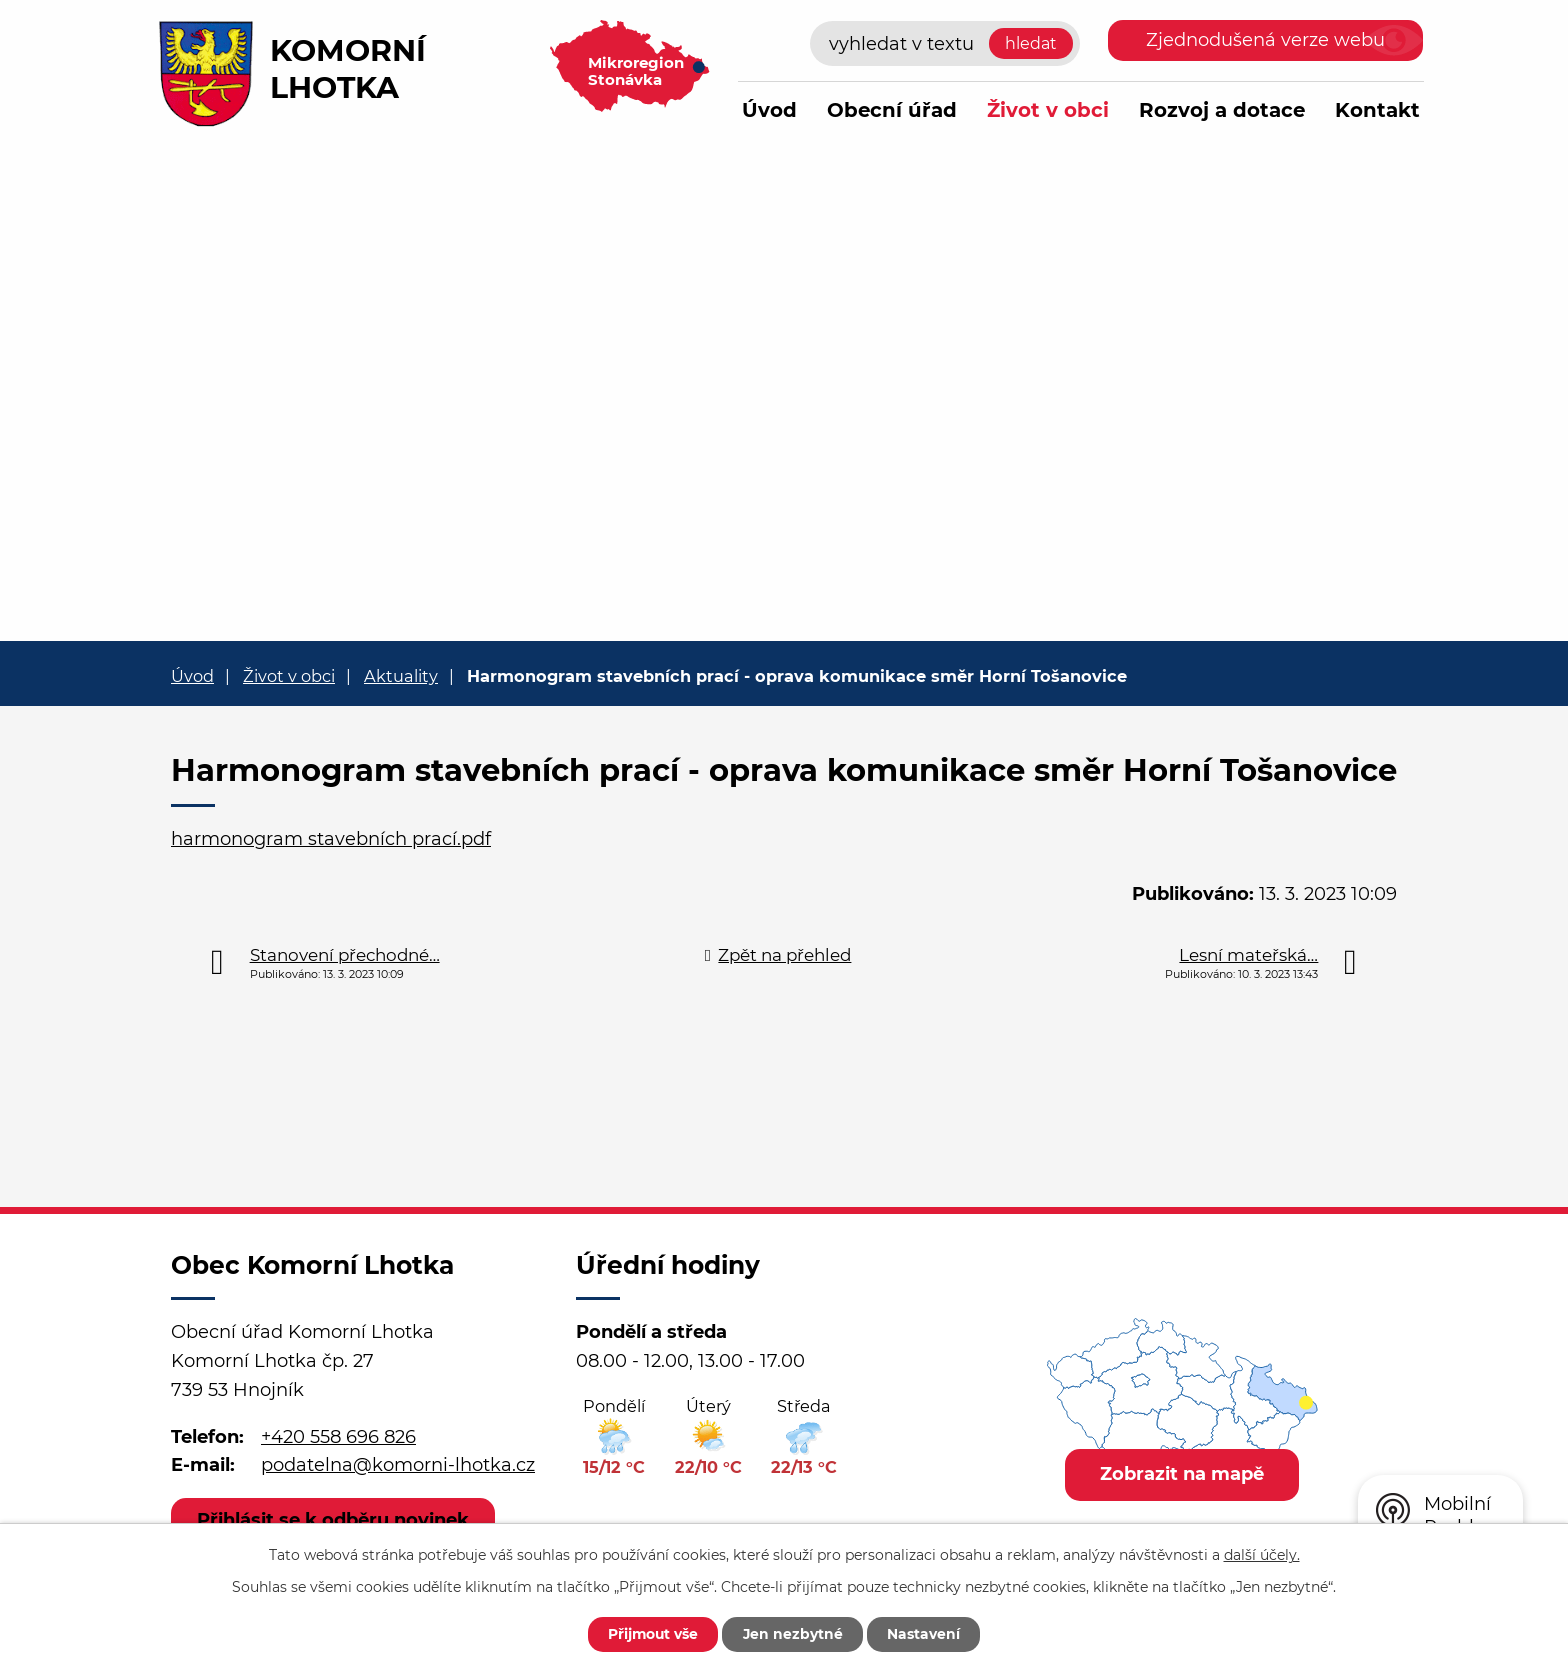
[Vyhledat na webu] (945, 44)
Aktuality (401, 676)
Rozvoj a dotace (1222, 110)
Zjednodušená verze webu (1265, 40)
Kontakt (1377, 110)
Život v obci (1048, 110)
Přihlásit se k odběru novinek (334, 1520)
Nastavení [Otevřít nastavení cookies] (926, 1634)
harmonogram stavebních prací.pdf (331, 839)
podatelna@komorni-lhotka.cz (398, 1465)
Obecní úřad (892, 110)
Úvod (769, 110)
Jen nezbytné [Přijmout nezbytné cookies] (793, 1634)
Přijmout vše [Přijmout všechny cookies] (651, 1634)
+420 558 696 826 (338, 1437)
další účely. (1262, 1554)
